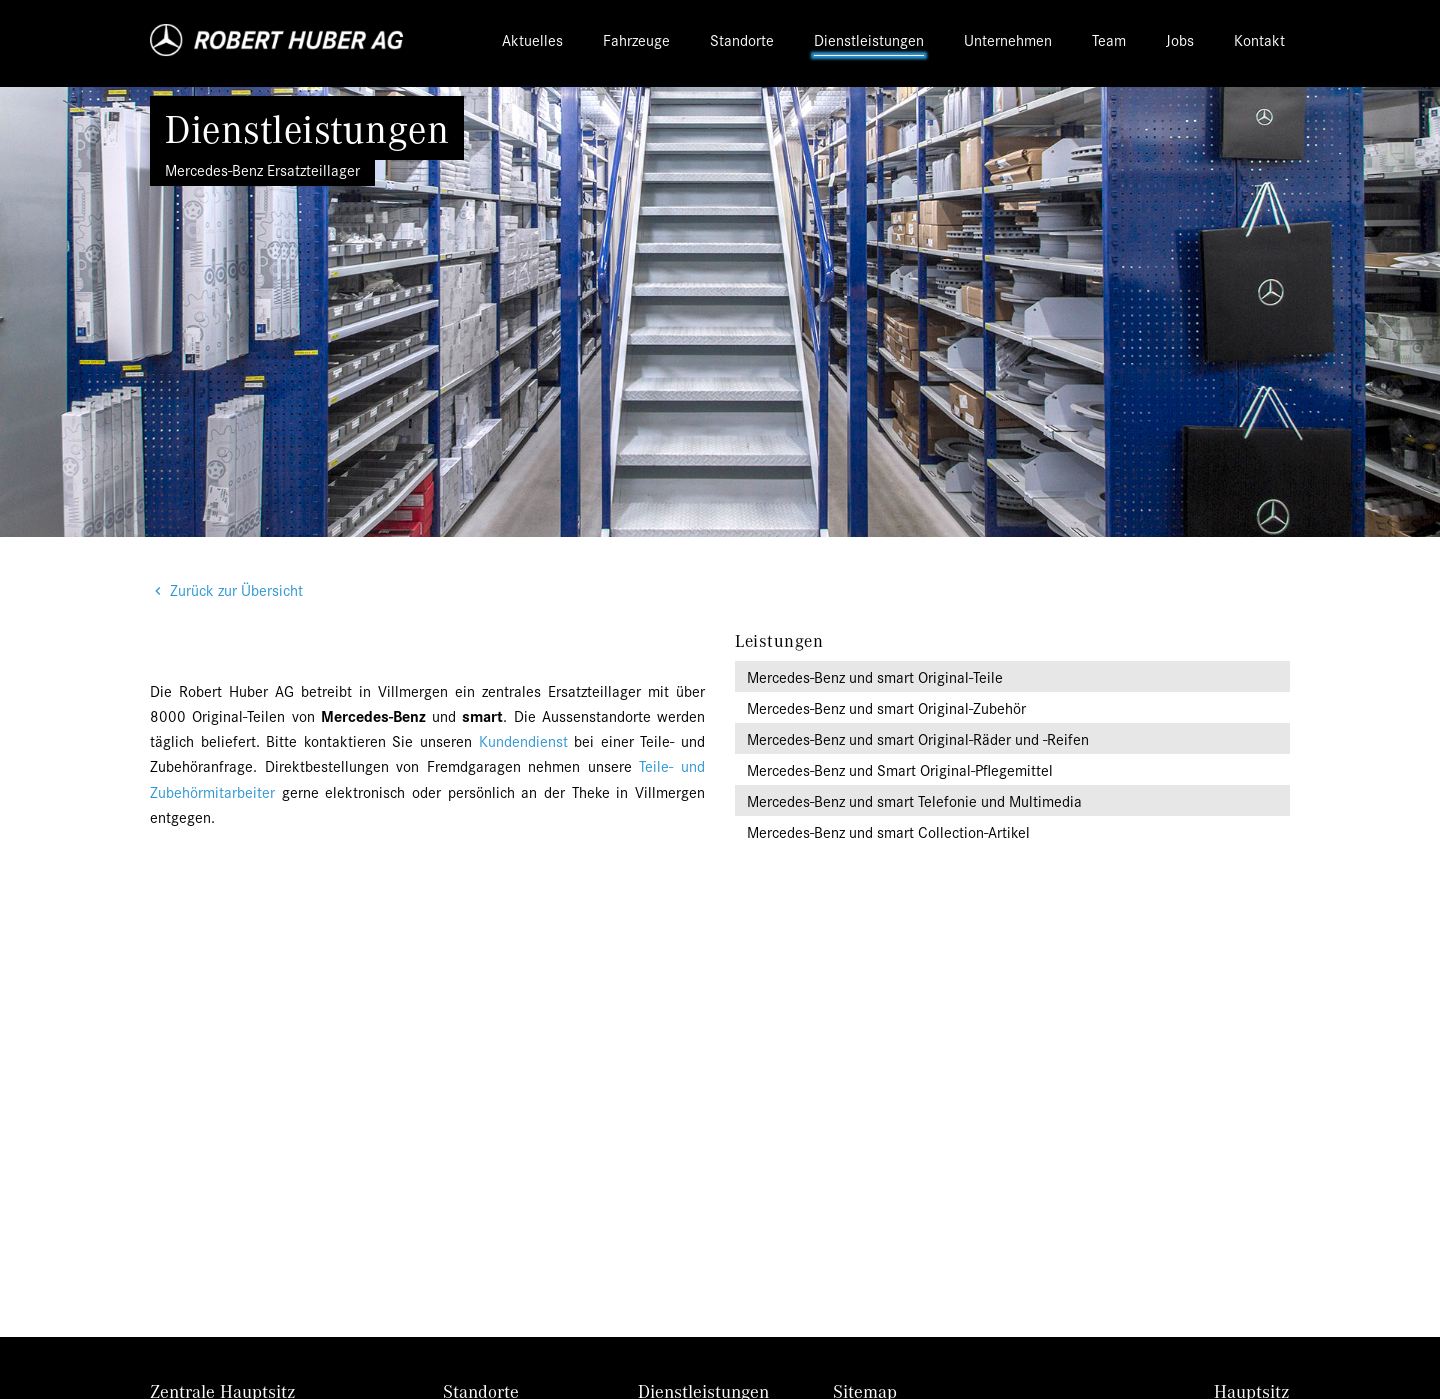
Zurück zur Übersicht (236, 589)
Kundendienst (523, 740)
